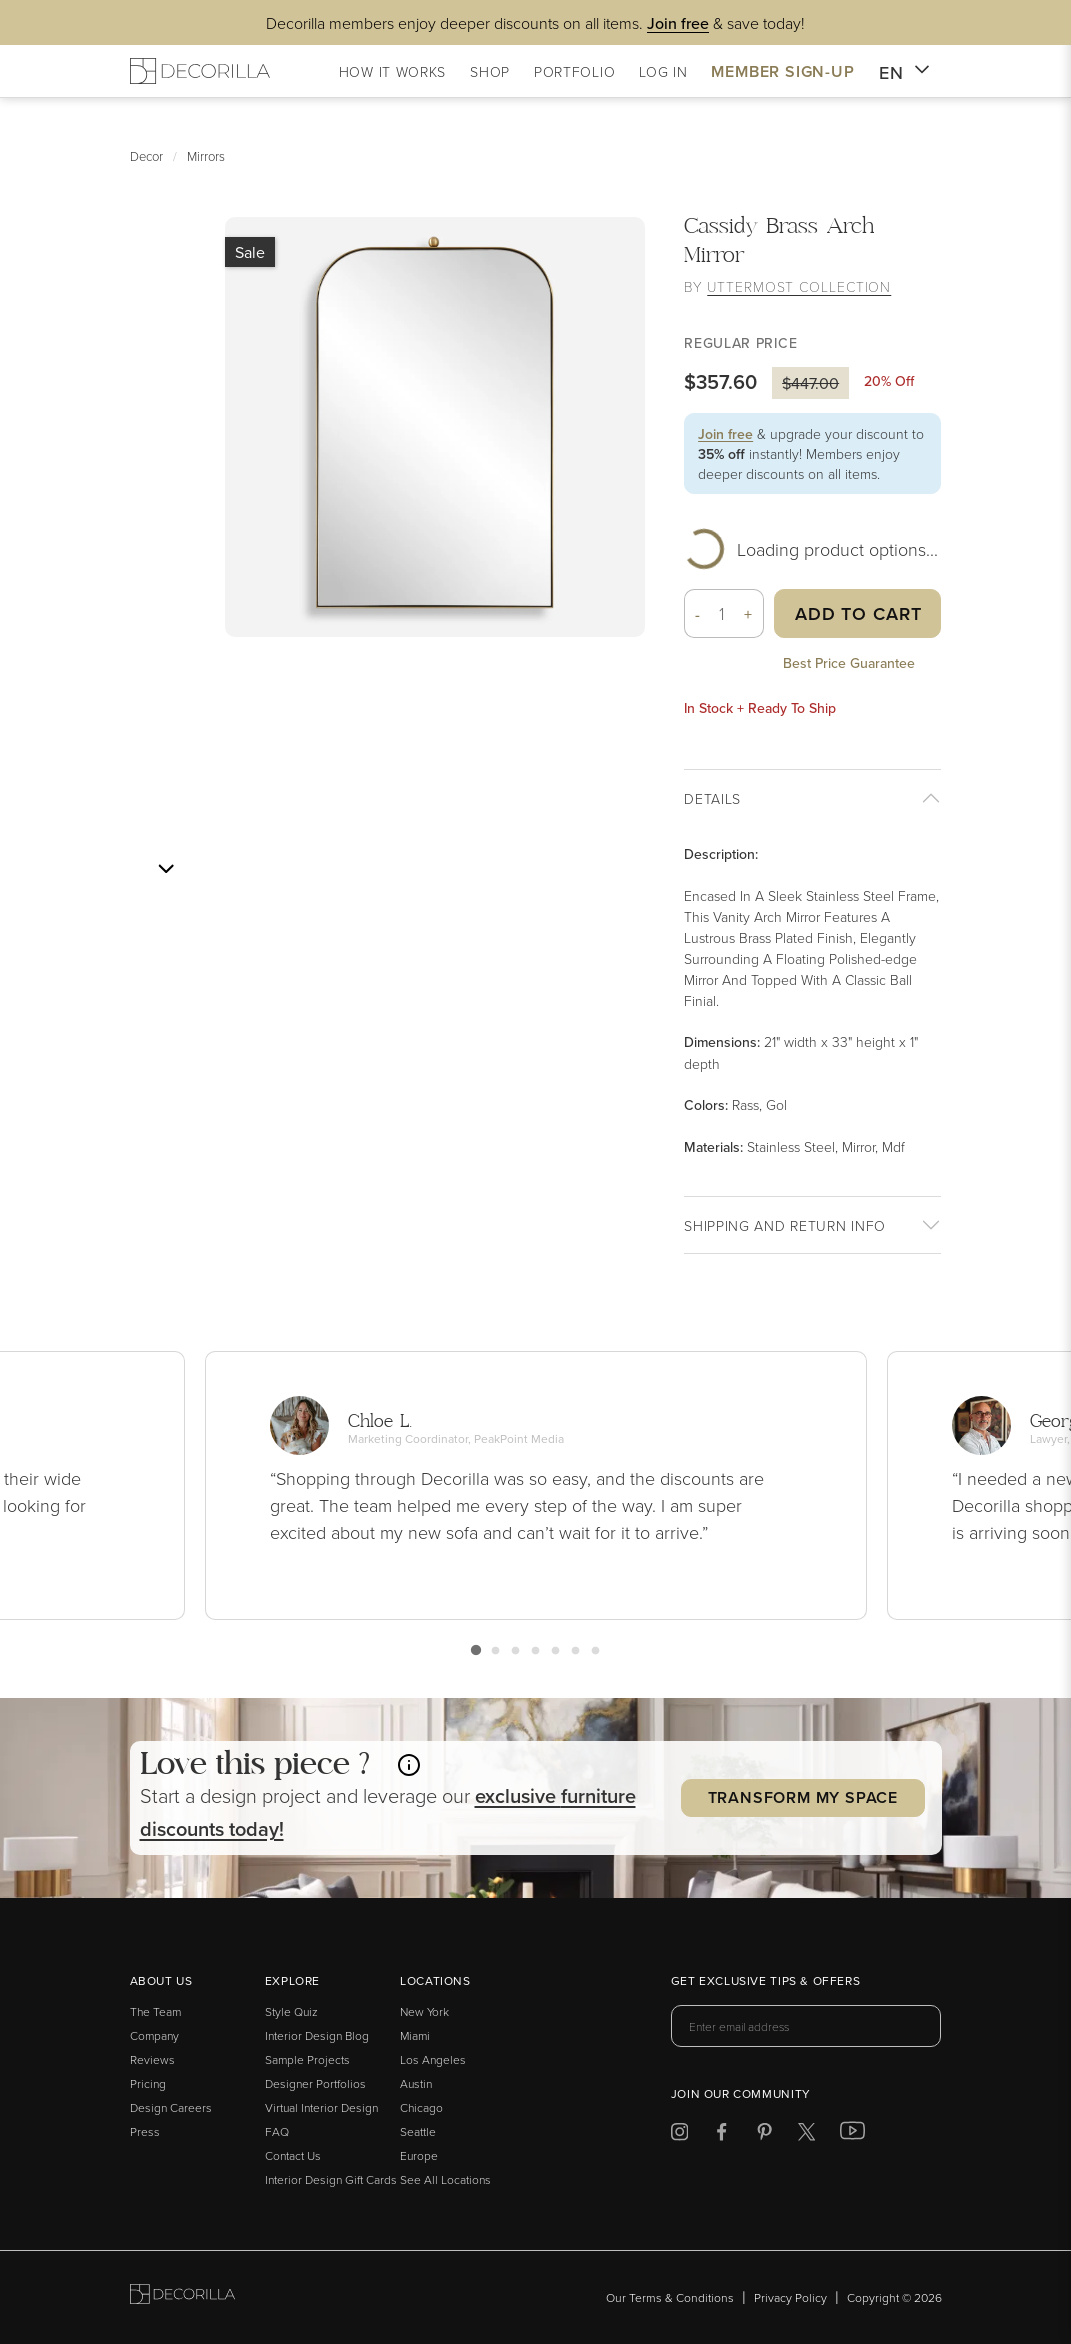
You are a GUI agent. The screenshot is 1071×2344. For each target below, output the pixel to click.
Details (712, 798)
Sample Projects (307, 2059)
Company (154, 2035)
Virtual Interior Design (321, 2107)
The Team (155, 2011)
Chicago (421, 2107)
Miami (415, 2035)
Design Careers (171, 2107)
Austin (416, 2083)
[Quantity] (722, 613)
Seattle (418, 2131)
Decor (146, 156)
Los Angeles (433, 2059)
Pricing (148, 2083)
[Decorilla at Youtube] (852, 2135)
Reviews (152, 2059)
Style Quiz (291, 2011)
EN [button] (904, 73)
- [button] (698, 614)
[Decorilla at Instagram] (679, 2135)
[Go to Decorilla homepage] (182, 2297)
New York (424, 2011)
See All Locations (445, 2179)
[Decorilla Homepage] (200, 71)
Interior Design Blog (317, 2035)
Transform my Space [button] (803, 1797)
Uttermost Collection (799, 286)
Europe (419, 2155)
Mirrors (206, 156)
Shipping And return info (785, 1225)
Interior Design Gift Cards (331, 2179)
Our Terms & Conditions (670, 2297)
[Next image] (166, 869)
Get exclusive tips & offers (765, 1982)
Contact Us (293, 2155)
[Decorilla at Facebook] (721, 2135)
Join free (725, 434)
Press (145, 2131)
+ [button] (748, 614)
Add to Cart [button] (858, 613)
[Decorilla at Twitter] (806, 2135)
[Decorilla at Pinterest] (764, 2135)
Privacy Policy (790, 2297)
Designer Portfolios (315, 2083)
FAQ (277, 2131)
